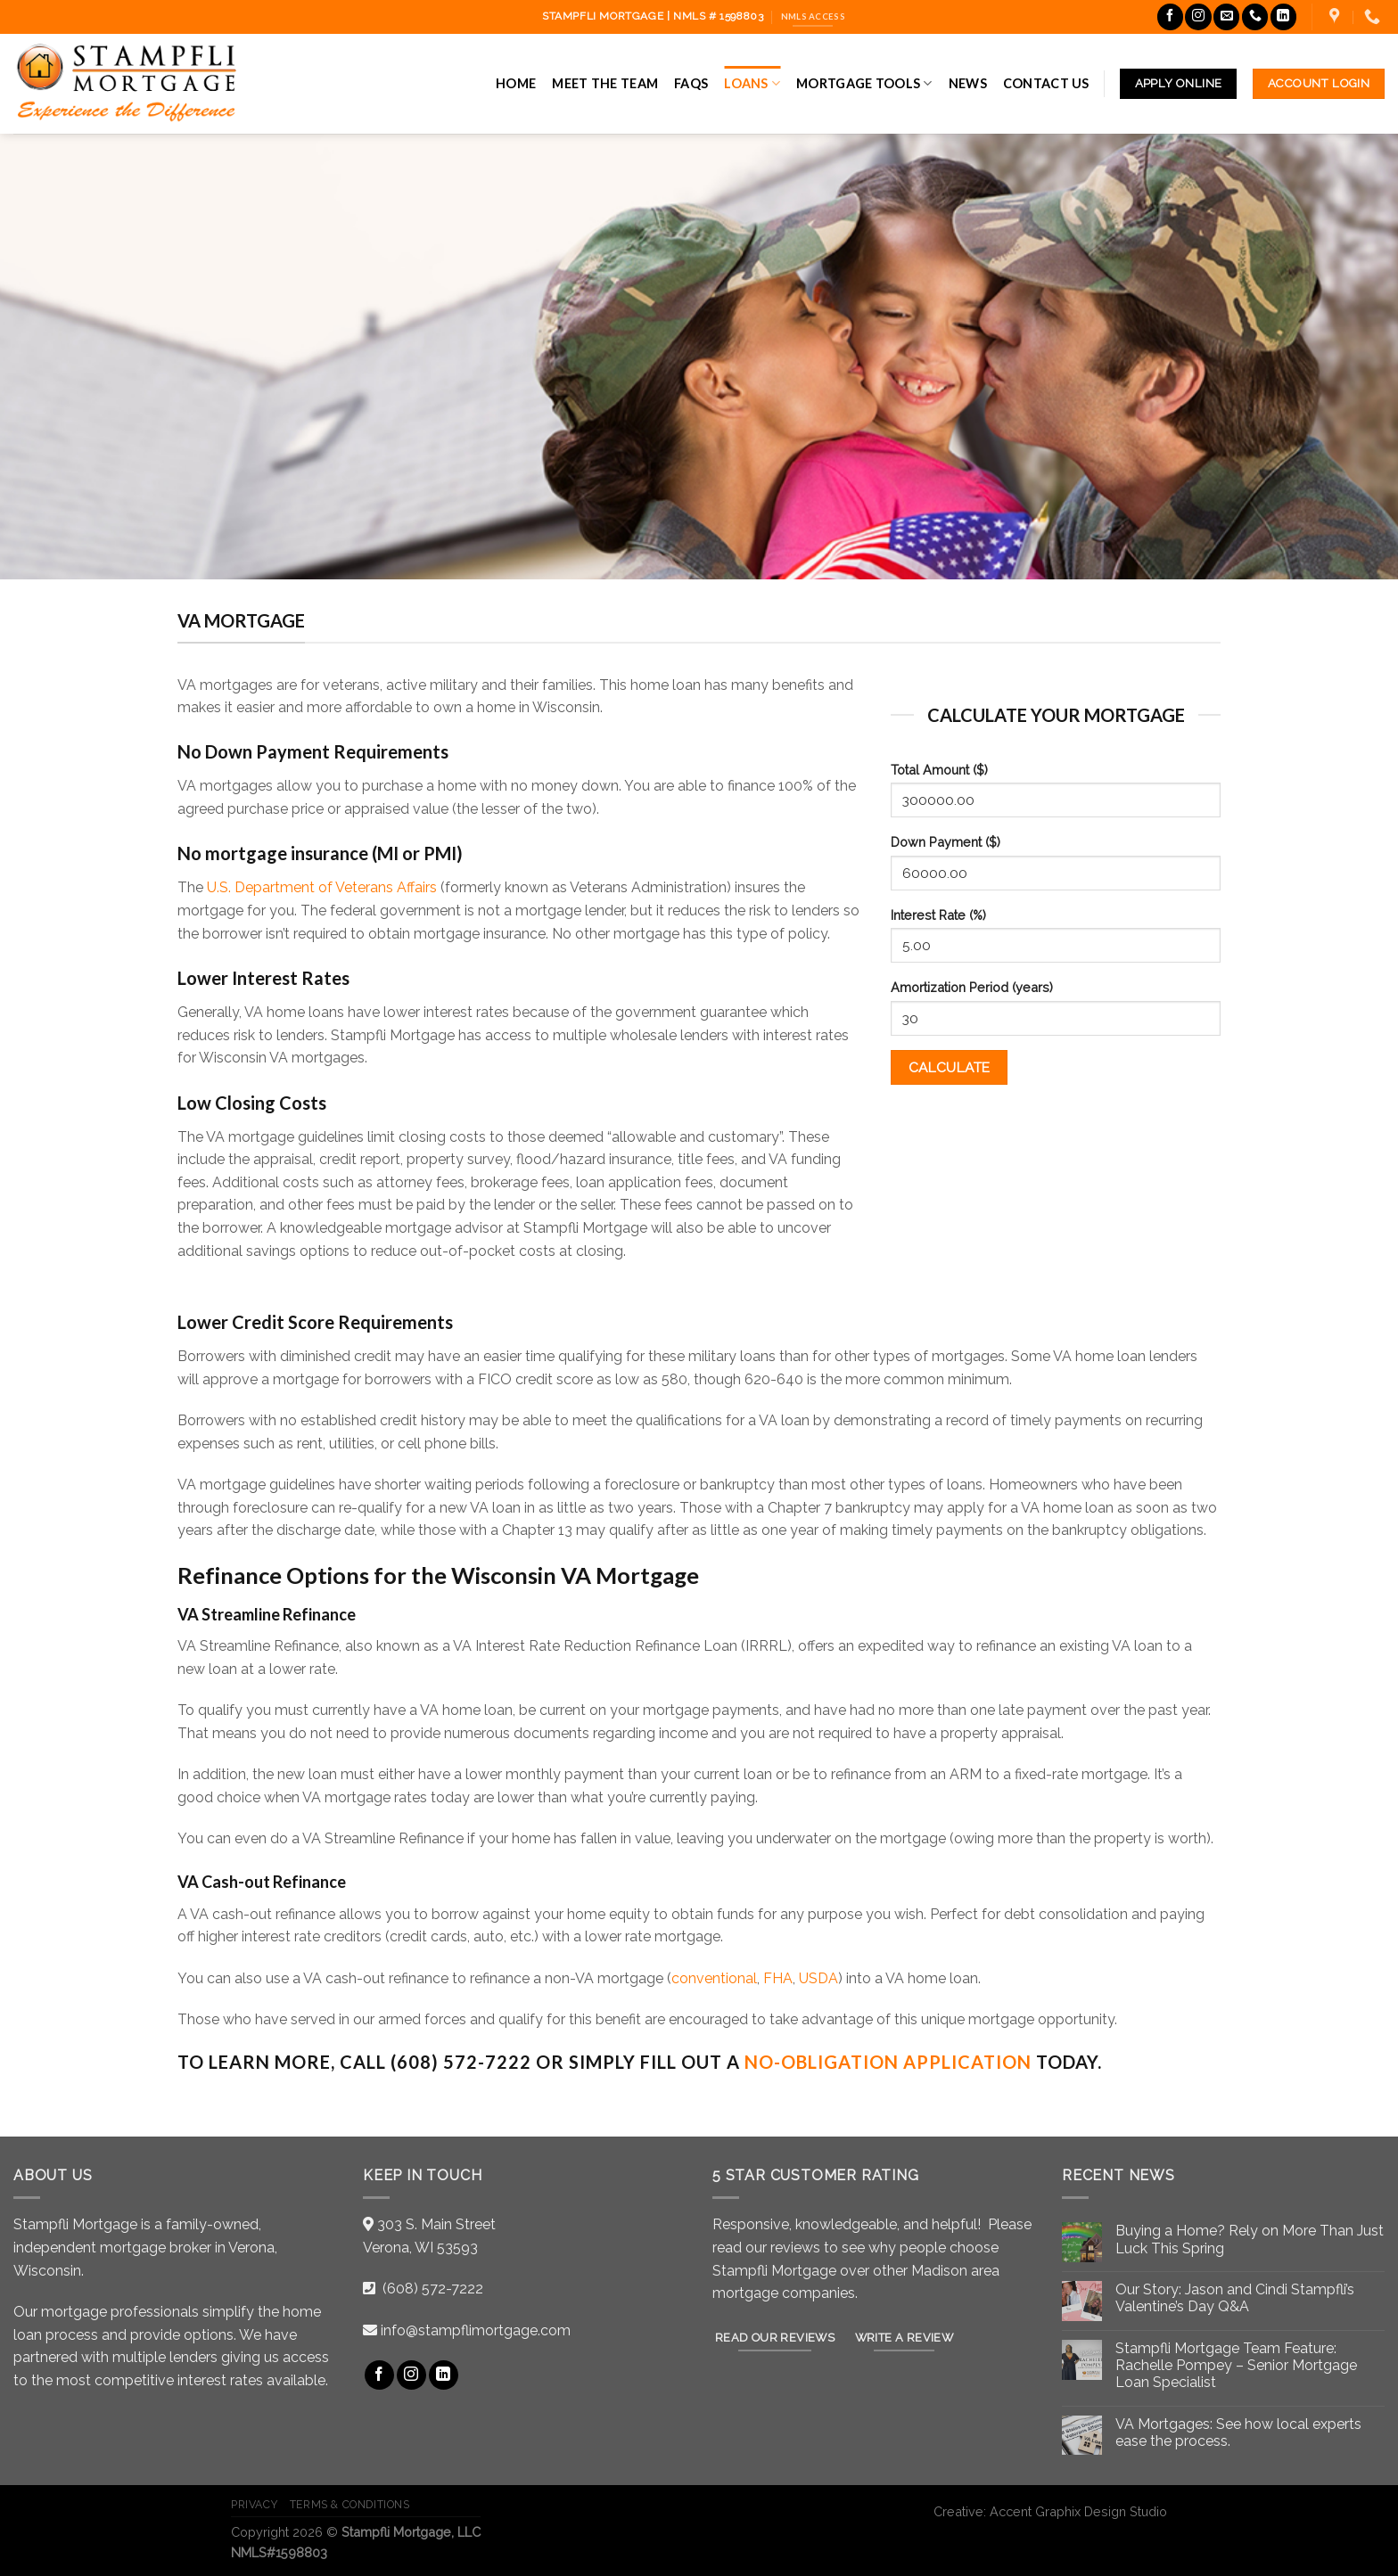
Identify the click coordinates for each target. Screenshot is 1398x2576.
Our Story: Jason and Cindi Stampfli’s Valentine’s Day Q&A (1234, 2298)
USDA (818, 1978)
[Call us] (1255, 16)
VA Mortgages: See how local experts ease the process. (1238, 2432)
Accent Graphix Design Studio (1078, 2511)
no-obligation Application (888, 2061)
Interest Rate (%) (938, 915)
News (968, 83)
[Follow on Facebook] (1170, 16)
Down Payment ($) (945, 841)
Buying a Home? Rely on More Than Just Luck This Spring (1249, 2239)
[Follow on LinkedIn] (1283, 16)
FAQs (691, 83)
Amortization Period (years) (972, 987)
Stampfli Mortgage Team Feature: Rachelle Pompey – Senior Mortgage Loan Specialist (1236, 2365)
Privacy (254, 2504)
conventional (714, 1978)
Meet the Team (605, 83)
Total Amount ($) (939, 769)
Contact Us (1046, 83)
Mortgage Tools (864, 83)
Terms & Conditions (350, 2504)
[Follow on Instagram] (1198, 16)
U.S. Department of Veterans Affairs (322, 887)
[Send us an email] (1226, 16)
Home (516, 83)
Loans (752, 83)
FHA (778, 1978)
